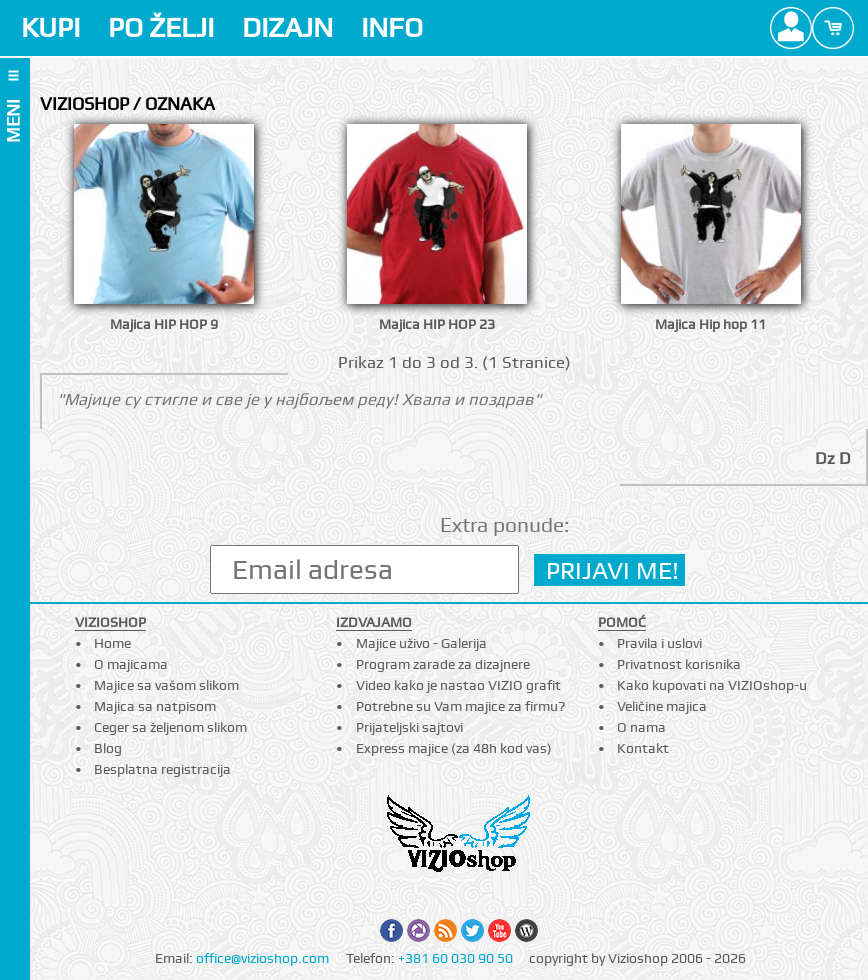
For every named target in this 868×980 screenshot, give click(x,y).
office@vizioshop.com (262, 958)
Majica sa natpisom (155, 706)
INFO (392, 27)
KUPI (50, 27)
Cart (833, 28)
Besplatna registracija (162, 769)
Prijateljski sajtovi (409, 727)
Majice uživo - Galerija (421, 643)
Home (112, 643)
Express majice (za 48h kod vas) (454, 748)
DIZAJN (287, 27)
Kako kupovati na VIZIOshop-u (712, 685)
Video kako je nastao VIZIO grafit (458, 685)
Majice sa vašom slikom (166, 685)
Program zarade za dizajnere (443, 664)
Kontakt (643, 748)
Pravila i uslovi (659, 643)
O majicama (131, 664)
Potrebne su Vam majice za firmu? (460, 706)
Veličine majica (662, 706)
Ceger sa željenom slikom (170, 727)
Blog (108, 748)
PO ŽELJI (161, 27)
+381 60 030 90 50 (455, 958)
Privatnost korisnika (679, 664)
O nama (641, 727)
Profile (791, 28)
